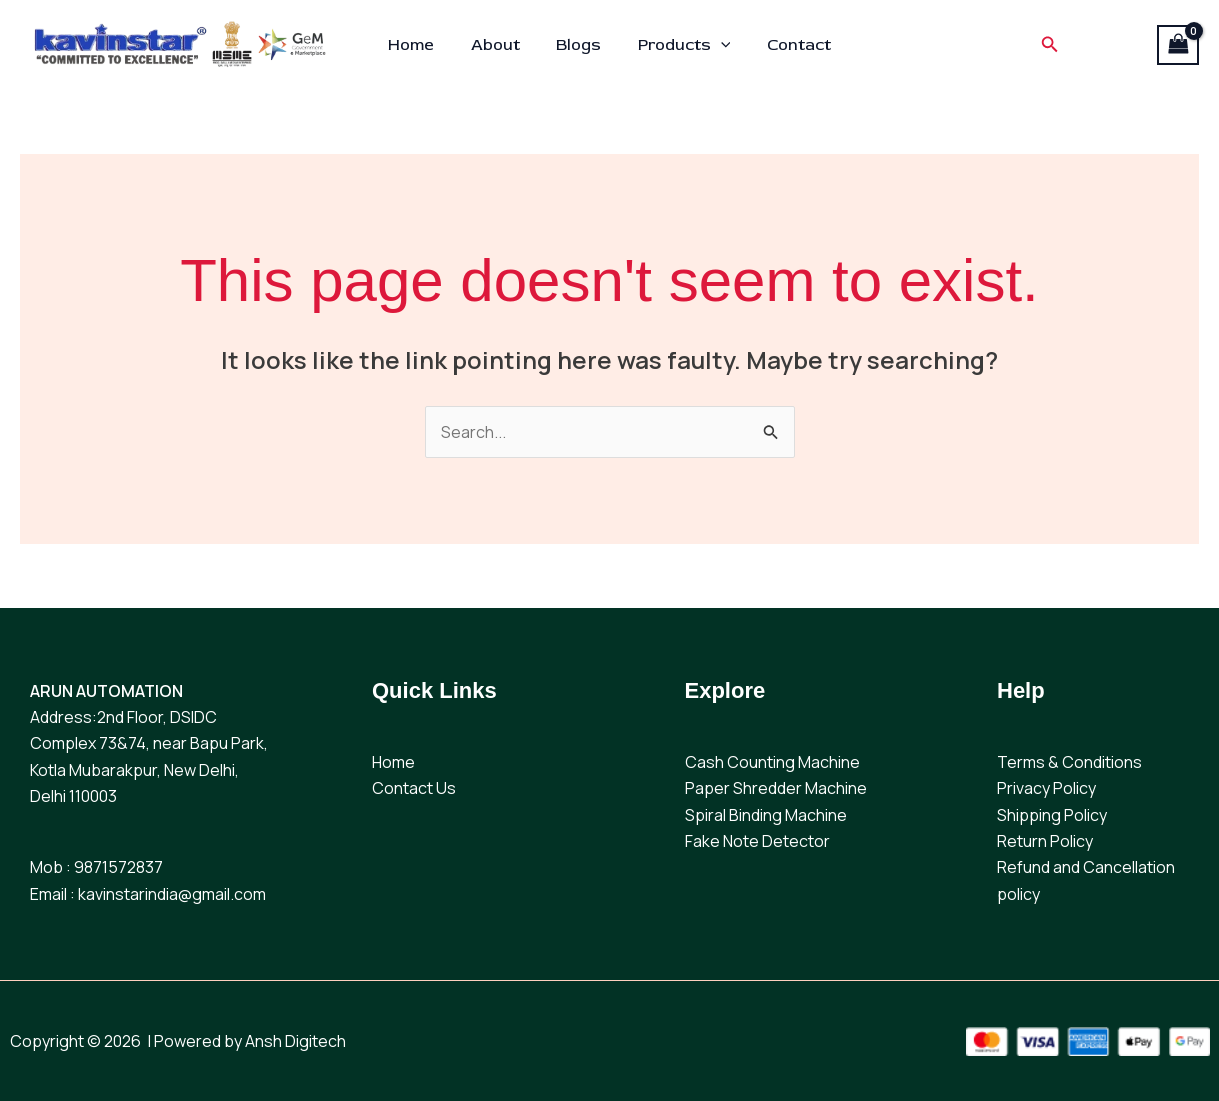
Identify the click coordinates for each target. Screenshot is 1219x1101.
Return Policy (1045, 841)
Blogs (578, 45)
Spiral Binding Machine (766, 815)
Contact (790, 45)
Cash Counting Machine (772, 762)
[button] (1039, 45)
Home (420, 45)
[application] (716, 45)
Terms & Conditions (1069, 762)
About (499, 45)
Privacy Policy (1046, 788)
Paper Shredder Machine (776, 788)
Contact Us (414, 788)
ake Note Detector (761, 841)
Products (679, 45)
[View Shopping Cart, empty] (1178, 45)
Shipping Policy (1052, 815)
